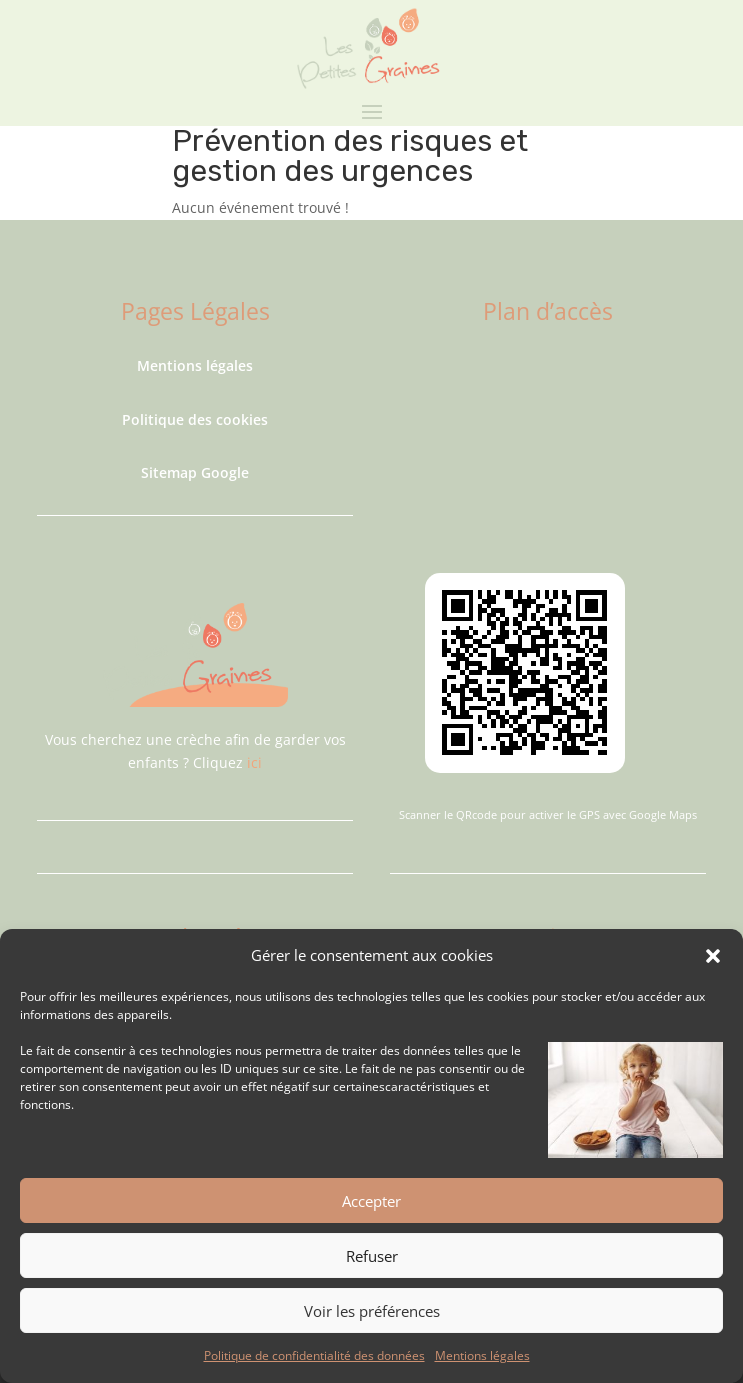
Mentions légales (482, 1355)
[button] (713, 956)
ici (254, 762)
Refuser (372, 1256)
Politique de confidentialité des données (314, 1355)
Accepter (371, 1201)
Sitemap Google (195, 472)
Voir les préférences (372, 1311)
